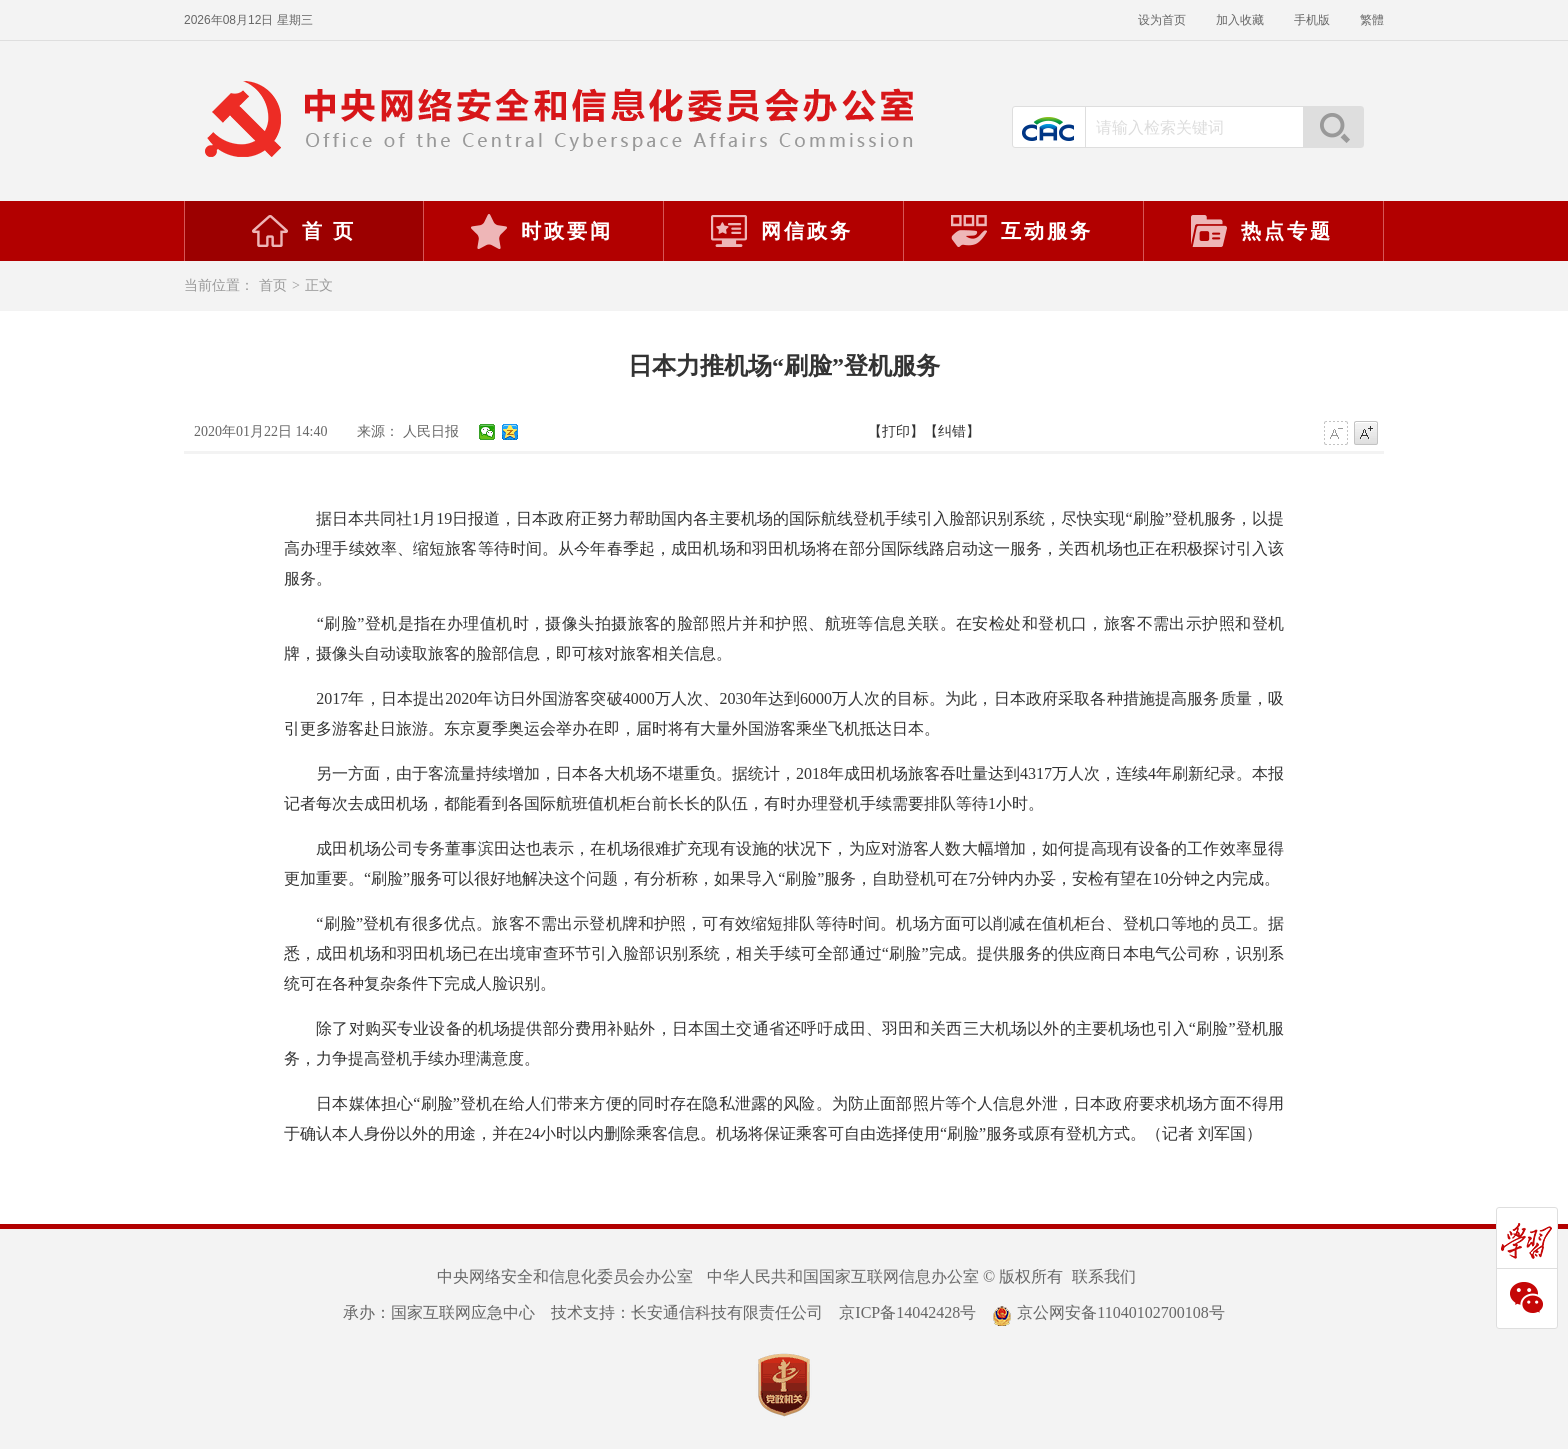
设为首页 (1162, 20)
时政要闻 (541, 231)
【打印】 (896, 431)
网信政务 (781, 231)
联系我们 (1104, 1276)
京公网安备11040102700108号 (1108, 1312)
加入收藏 (1240, 20)
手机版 (1312, 20)
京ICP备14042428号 (907, 1312)
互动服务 (1021, 231)
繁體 (1372, 20)
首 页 (303, 231)
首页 (273, 285)
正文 (319, 285)
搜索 (1333, 127)
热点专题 (1261, 231)
